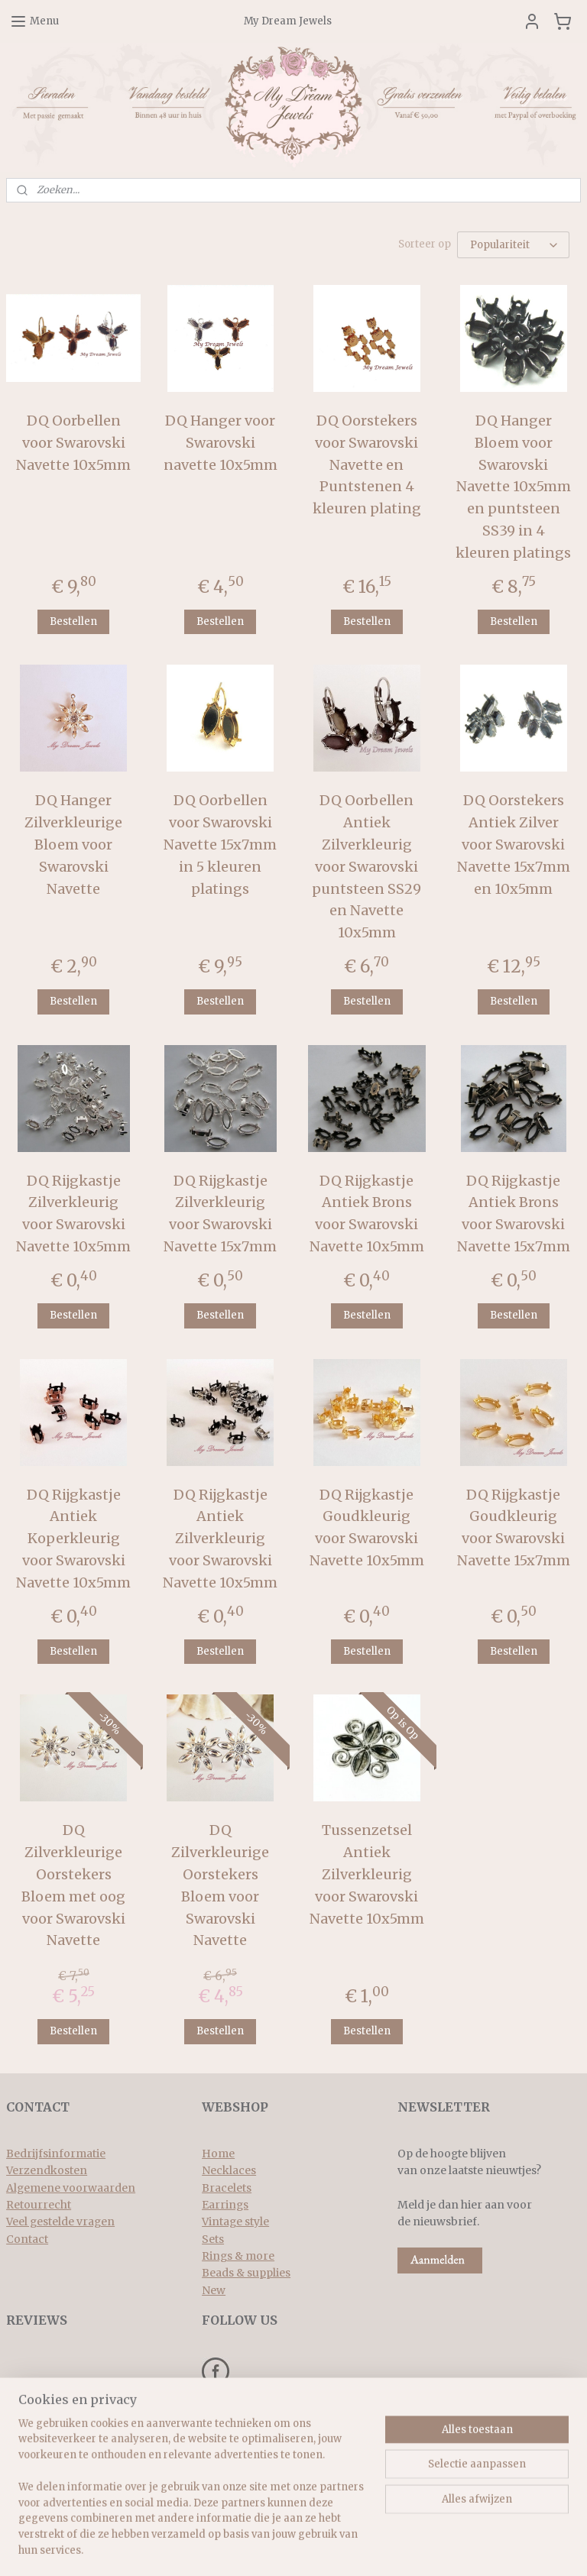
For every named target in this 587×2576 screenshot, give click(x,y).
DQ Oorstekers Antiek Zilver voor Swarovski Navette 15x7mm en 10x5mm (513, 844)
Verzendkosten (46, 2170)
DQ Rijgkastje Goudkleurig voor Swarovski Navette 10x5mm (367, 1527)
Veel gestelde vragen (60, 2221)
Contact (27, 2239)
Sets (213, 2239)
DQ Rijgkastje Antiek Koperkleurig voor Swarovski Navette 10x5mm (73, 1538)
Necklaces (229, 2170)
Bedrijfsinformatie (55, 2153)
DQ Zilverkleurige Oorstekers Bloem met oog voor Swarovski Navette (73, 1885)
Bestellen (73, 621)
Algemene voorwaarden (70, 2188)
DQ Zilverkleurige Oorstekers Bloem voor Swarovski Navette (220, 1885)
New (213, 2290)
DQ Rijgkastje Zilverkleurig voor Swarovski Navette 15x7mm (220, 1213)
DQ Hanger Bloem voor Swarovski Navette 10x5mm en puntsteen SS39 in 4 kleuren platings (513, 486)
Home (218, 2153)
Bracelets (226, 2188)
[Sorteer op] (513, 244)
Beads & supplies (246, 2273)
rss (278, 2547)
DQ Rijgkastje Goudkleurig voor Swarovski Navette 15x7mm (513, 1527)
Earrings (225, 2205)
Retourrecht (38, 2205)
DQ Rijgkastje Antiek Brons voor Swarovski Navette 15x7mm (513, 1213)
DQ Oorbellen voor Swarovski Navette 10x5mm (73, 443)
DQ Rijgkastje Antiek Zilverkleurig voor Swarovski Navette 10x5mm (220, 1538)
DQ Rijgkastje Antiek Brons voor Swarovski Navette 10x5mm (367, 1213)
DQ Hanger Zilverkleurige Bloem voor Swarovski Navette (73, 844)
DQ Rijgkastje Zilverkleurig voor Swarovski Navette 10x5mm (73, 1213)
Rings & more (238, 2256)
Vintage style (235, 2221)
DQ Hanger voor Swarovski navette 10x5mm (220, 443)
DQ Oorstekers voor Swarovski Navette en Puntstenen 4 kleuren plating (367, 464)
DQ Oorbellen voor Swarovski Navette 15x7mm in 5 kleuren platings (220, 844)
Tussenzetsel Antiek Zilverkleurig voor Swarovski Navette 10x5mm (367, 1874)
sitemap (246, 2547)
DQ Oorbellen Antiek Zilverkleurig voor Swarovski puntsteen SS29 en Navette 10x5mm (366, 866)
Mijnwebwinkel (474, 2547)
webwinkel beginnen (337, 2547)
